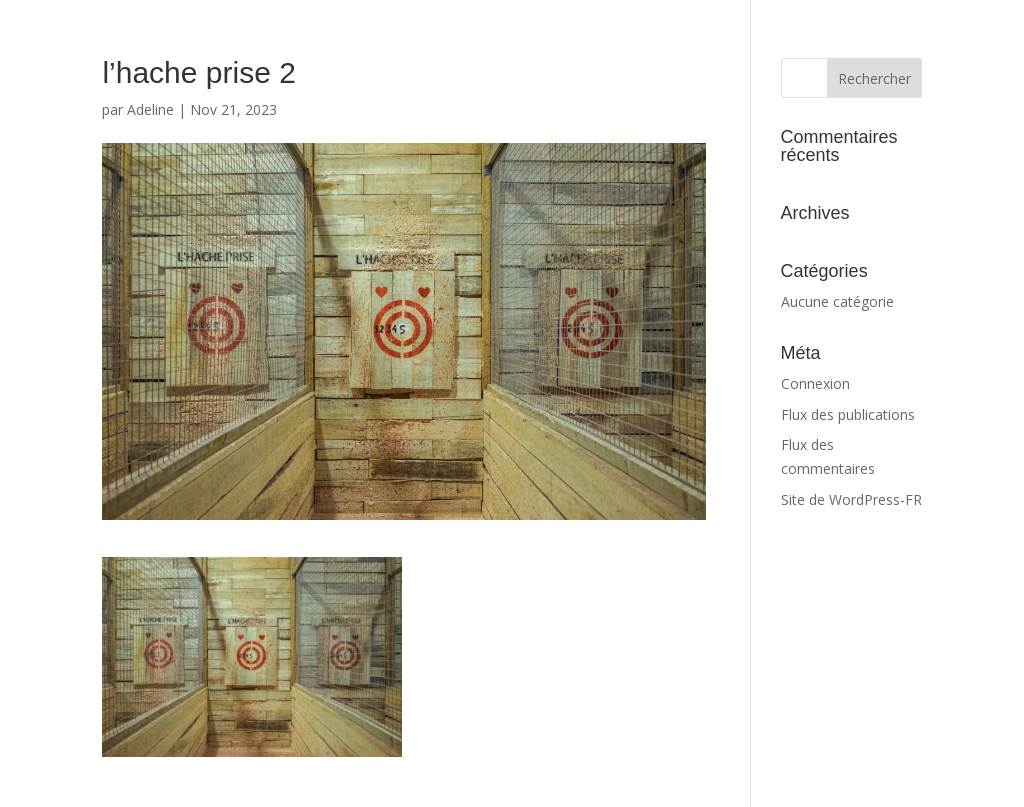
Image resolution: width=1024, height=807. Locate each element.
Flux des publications (848, 414)
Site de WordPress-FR (851, 499)
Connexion (815, 383)
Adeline (150, 109)
